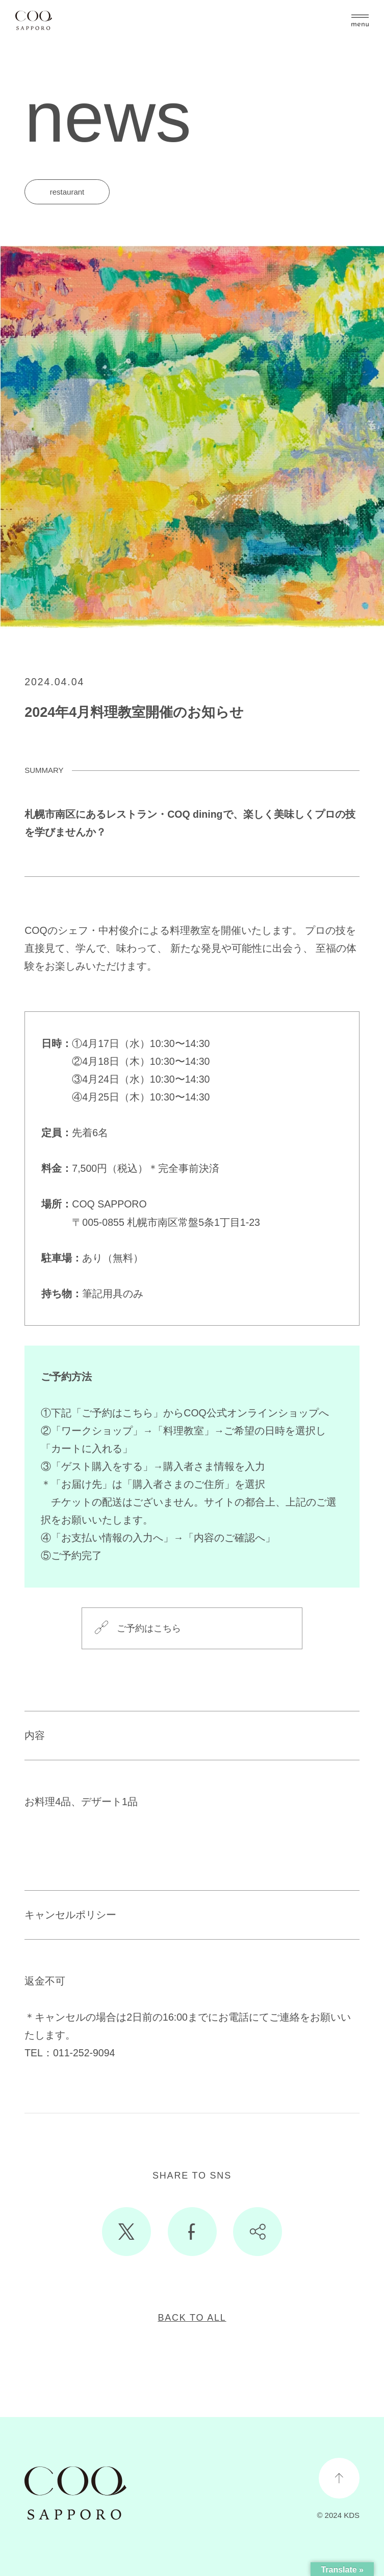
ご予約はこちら (149, 1628)
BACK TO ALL (192, 2318)
